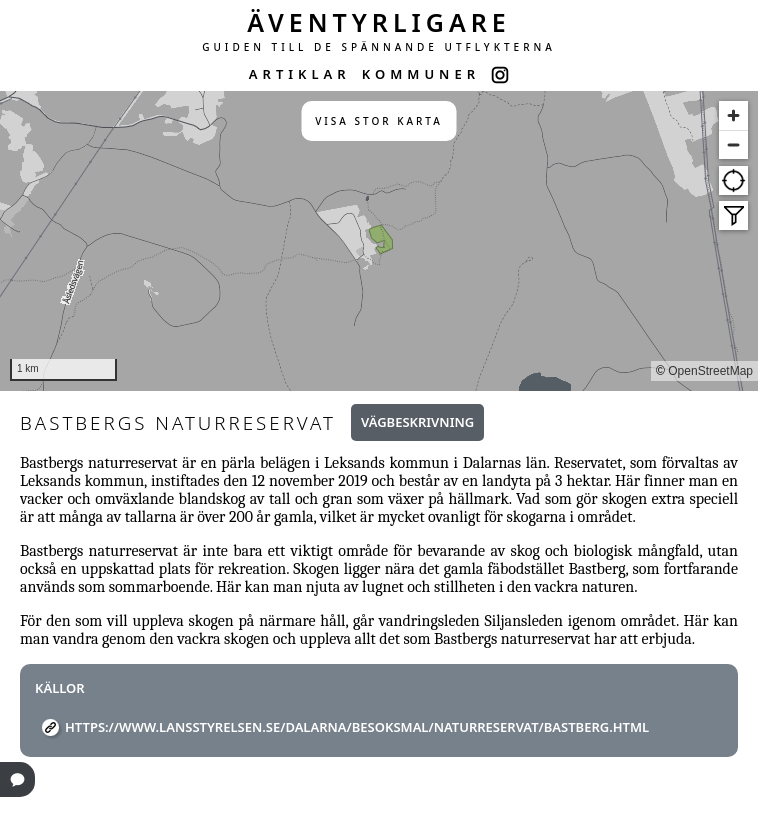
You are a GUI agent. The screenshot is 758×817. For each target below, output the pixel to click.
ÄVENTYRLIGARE (379, 22)
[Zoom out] (733, 144)
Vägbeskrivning (417, 422)
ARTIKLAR (300, 74)
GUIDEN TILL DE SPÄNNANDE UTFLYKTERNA (379, 47)
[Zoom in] (733, 115)
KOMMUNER (421, 74)
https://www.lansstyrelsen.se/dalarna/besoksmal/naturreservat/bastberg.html (357, 727)
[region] (379, 241)
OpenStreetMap (710, 371)
